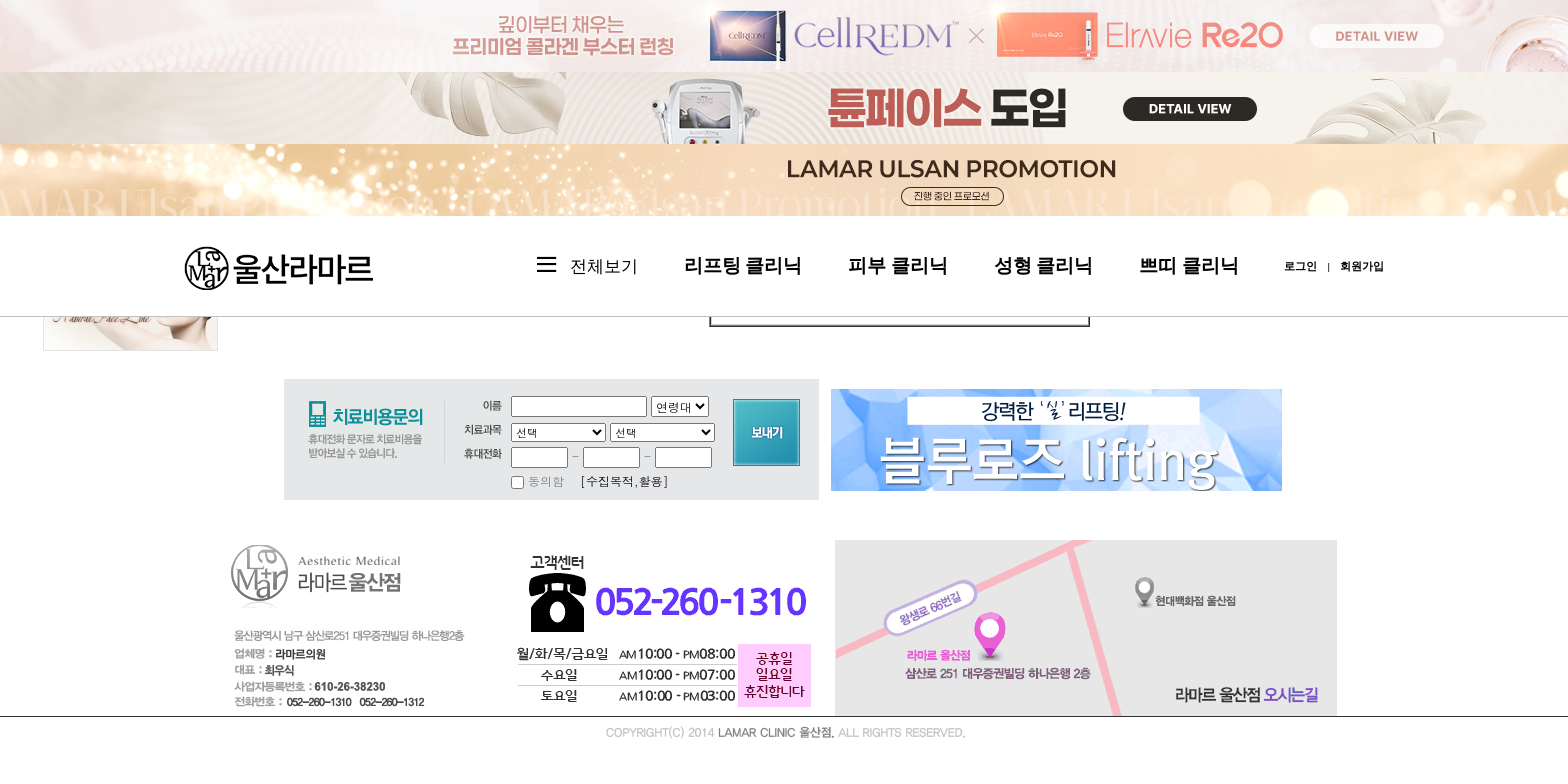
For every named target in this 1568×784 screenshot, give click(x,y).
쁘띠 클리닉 (1189, 265)
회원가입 (1362, 266)
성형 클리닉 (1044, 265)
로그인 (1300, 266)
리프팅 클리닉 (743, 265)
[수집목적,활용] (624, 480)
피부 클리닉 (898, 265)
